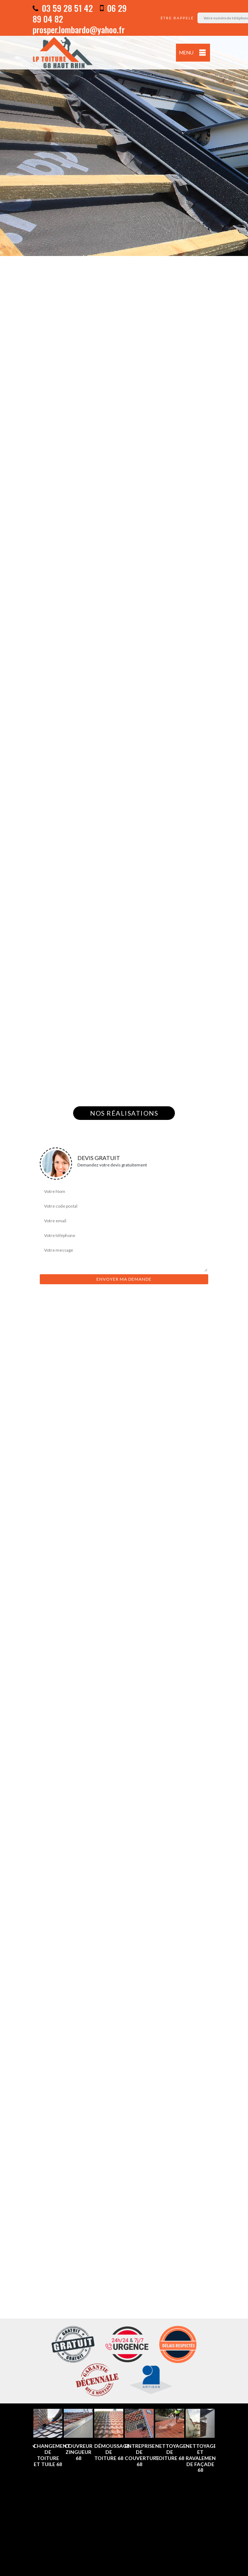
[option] (124, 128)
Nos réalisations (124, 1113)
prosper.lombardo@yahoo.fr (79, 29)
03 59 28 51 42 (63, 7)
